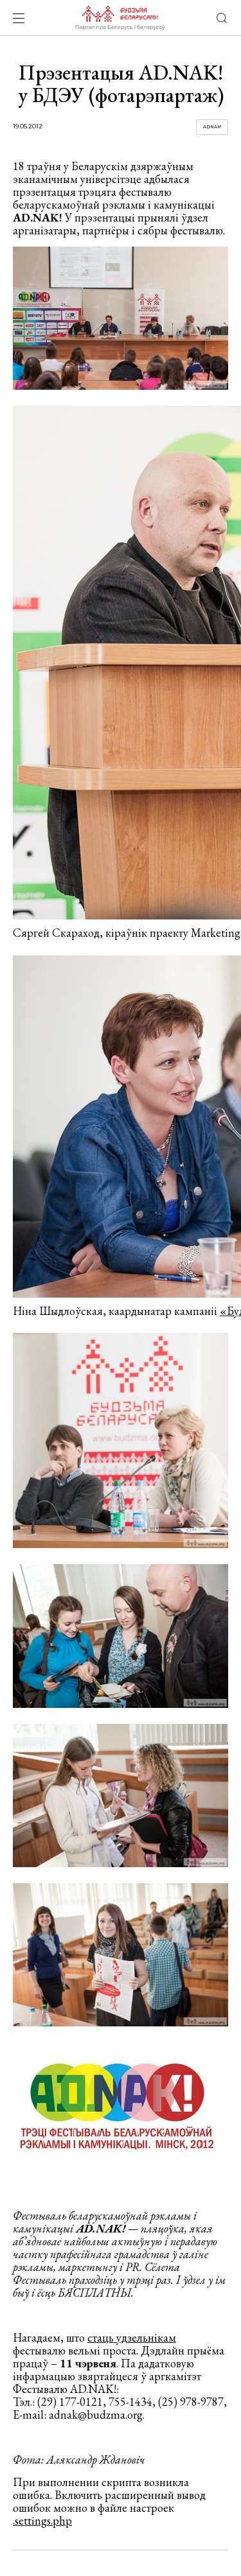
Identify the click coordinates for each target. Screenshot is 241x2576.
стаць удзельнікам (131, 2337)
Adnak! (212, 127)
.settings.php (42, 2520)
